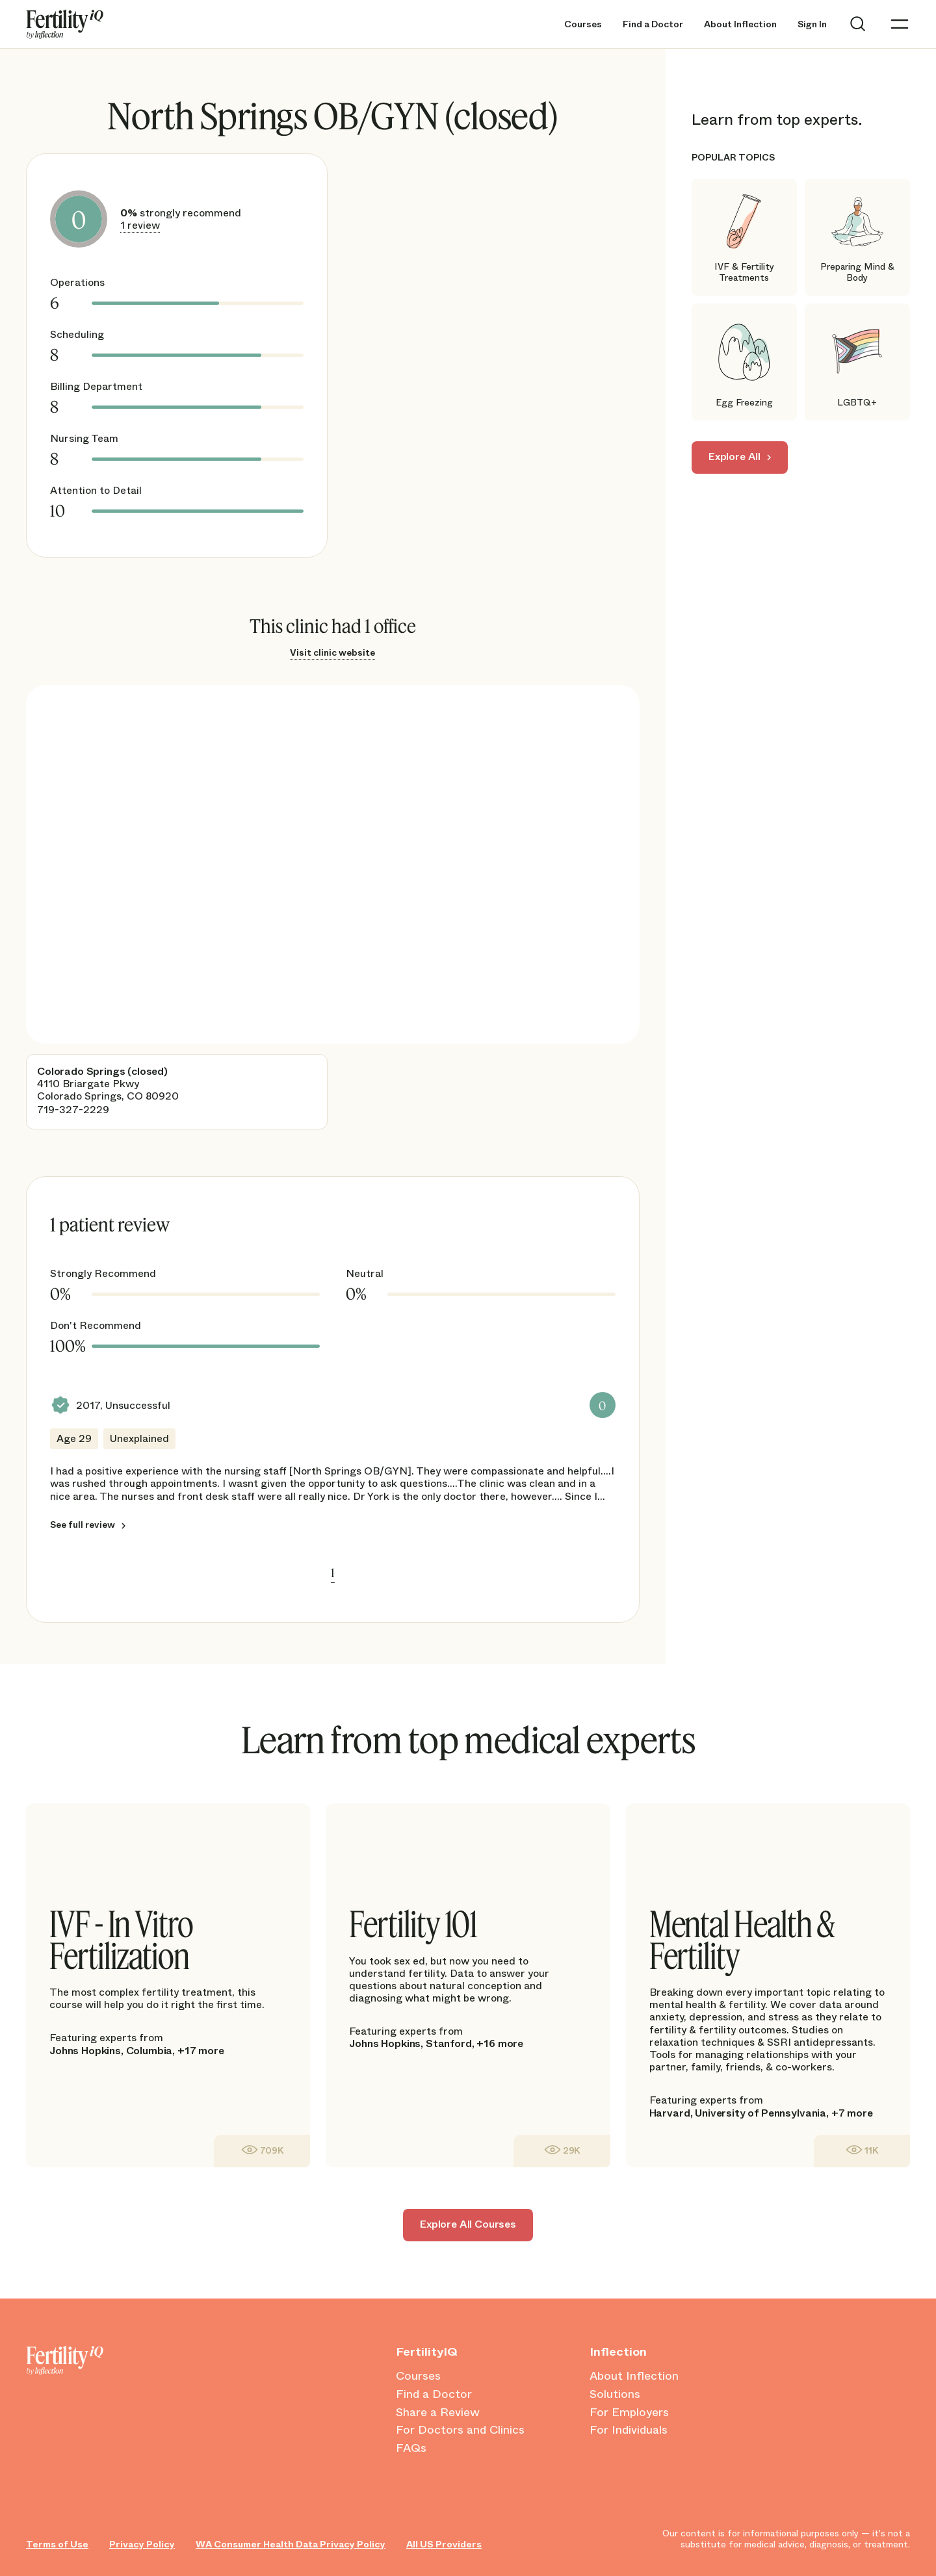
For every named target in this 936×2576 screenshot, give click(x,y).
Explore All (734, 456)
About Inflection (740, 24)
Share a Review (438, 2413)
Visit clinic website (332, 652)
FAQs (411, 2448)
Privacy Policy (142, 2544)
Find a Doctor (653, 24)
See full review (82, 1524)
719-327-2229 (73, 1109)
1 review (140, 225)
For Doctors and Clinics (460, 2430)
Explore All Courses (468, 2224)
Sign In (812, 24)
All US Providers (444, 2544)
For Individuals (629, 2430)
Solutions (615, 2395)
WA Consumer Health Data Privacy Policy (290, 2544)
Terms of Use (57, 2544)
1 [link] (333, 1572)
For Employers (629, 2413)
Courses (583, 24)
